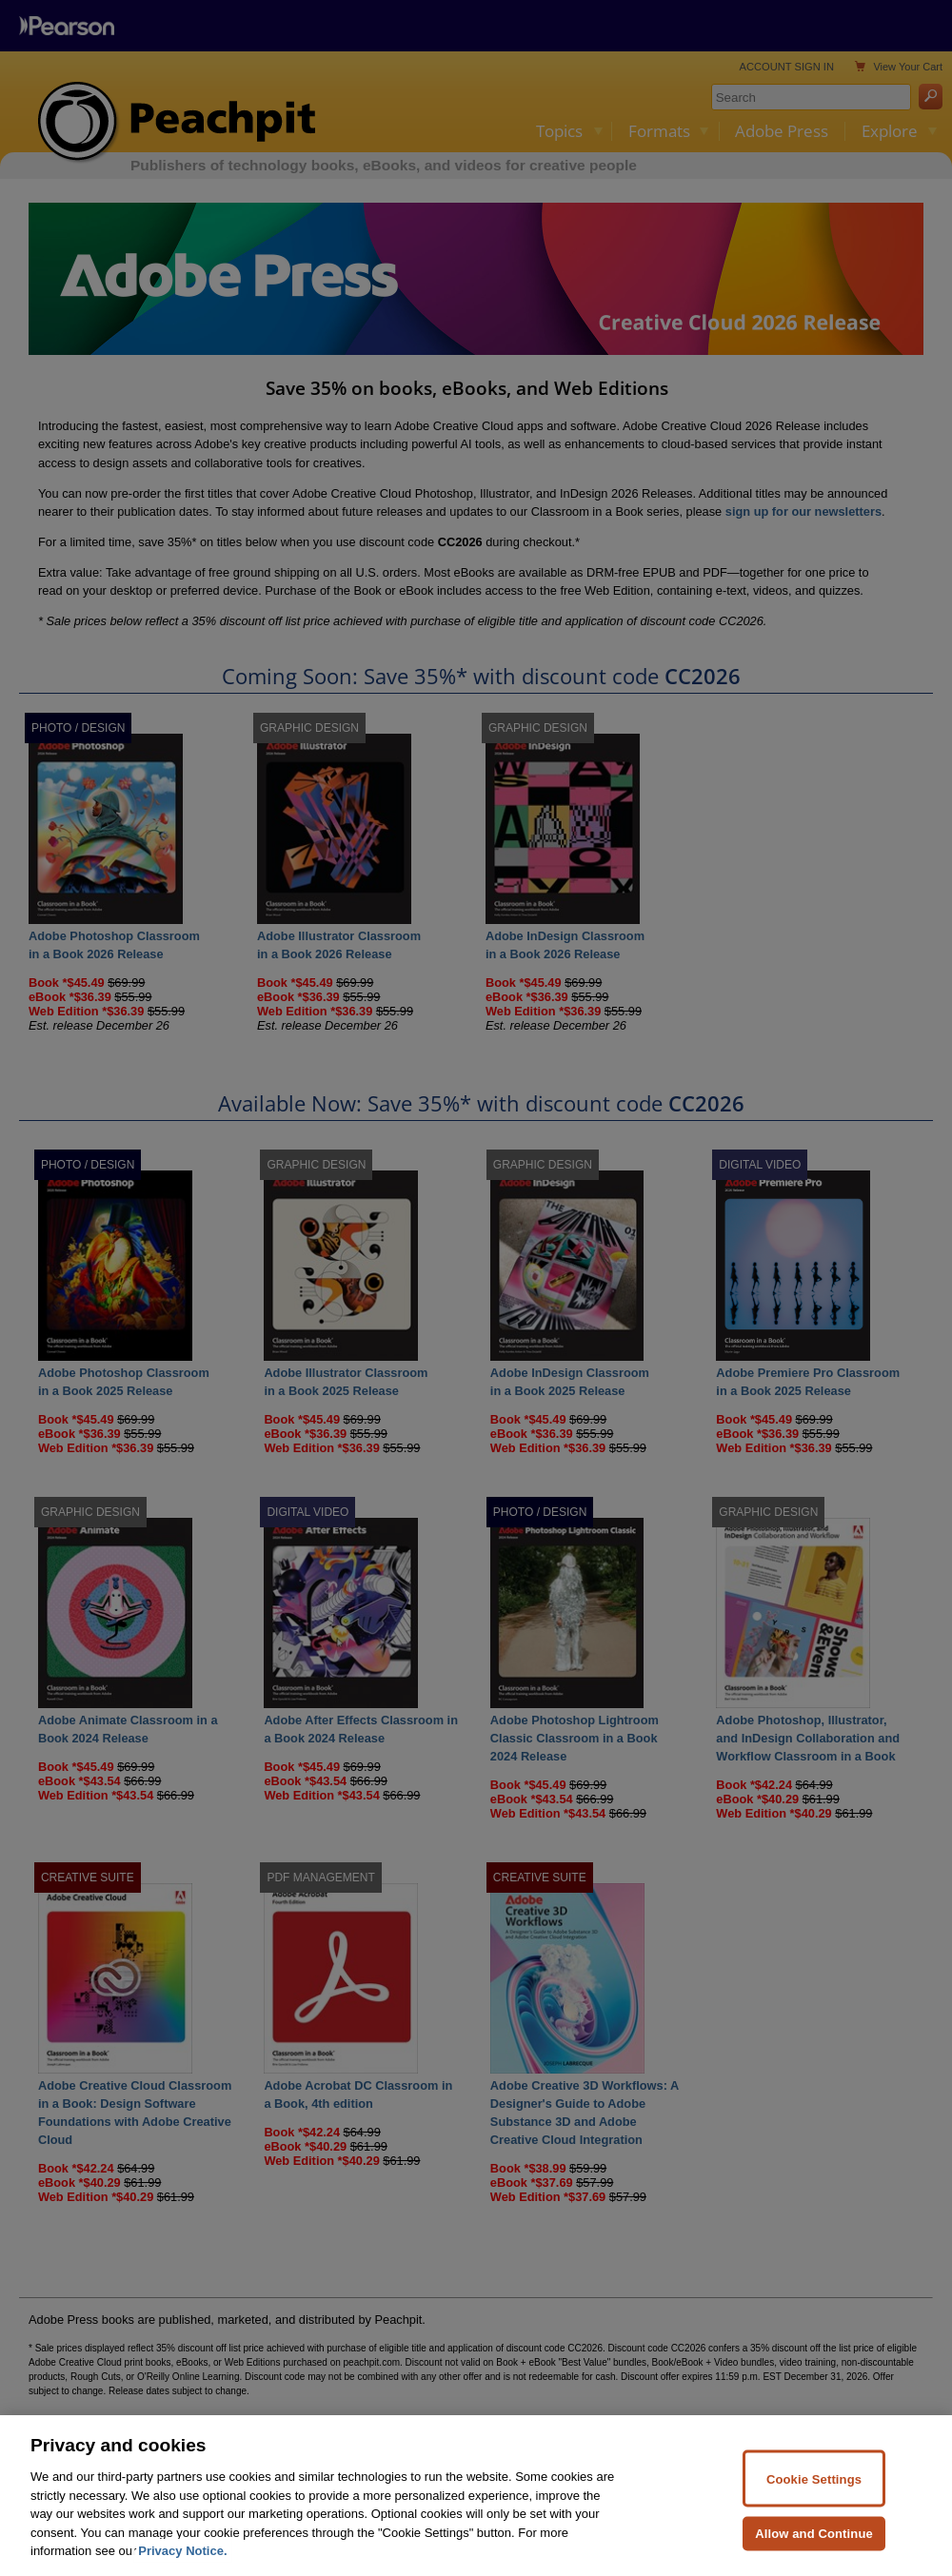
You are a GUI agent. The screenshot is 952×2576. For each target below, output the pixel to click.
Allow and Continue (814, 2554)
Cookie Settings (814, 2499)
